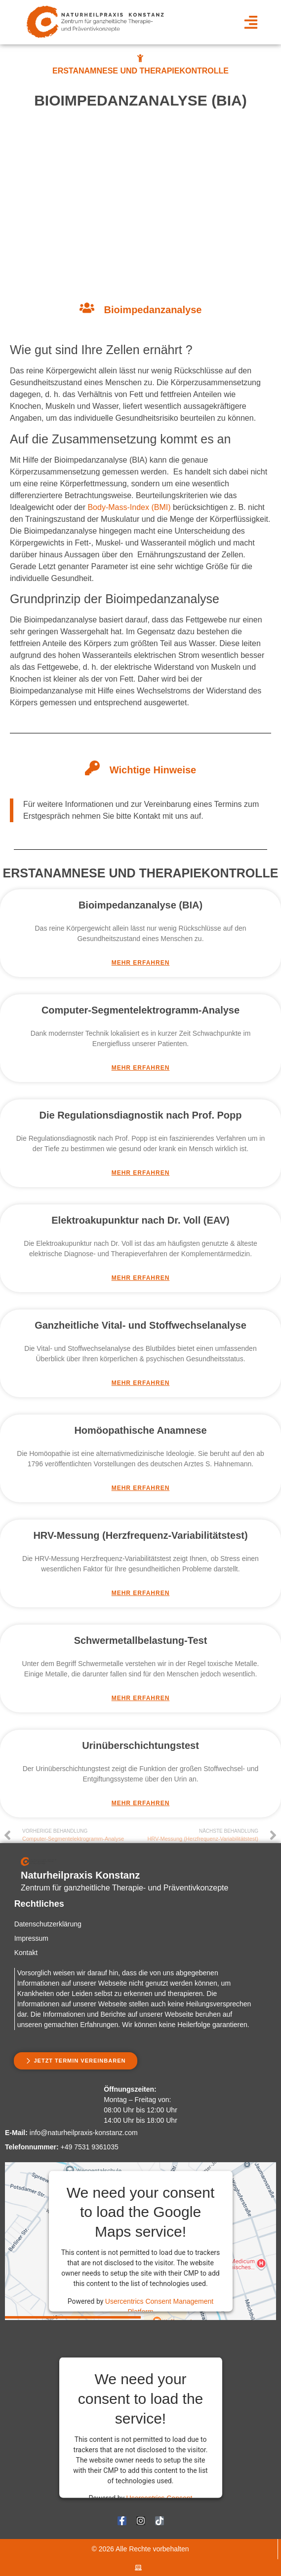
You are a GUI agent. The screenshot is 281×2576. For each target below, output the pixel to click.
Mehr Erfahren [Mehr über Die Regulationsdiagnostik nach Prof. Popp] (141, 1172)
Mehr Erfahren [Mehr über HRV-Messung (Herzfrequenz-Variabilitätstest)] (141, 1593)
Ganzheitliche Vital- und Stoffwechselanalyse (140, 1325)
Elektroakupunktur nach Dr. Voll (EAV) (140, 1220)
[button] (251, 22)
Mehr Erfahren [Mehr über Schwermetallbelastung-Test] (141, 1698)
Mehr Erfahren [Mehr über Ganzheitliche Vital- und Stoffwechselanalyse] (141, 1382)
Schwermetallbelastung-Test (140, 1640)
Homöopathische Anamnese (140, 1430)
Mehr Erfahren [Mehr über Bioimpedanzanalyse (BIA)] (141, 962)
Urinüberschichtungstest (140, 1745)
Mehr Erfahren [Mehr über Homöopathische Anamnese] (141, 1488)
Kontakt (26, 1953)
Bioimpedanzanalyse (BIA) (140, 905)
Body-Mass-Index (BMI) (128, 507)
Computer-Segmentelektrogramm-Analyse (140, 1010)
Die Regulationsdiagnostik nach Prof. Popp (140, 1115)
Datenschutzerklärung (47, 1924)
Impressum (31, 1938)
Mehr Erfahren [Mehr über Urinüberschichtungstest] (141, 1803)
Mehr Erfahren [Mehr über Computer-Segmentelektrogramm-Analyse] (141, 1067)
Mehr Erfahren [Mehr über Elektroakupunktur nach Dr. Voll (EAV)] (141, 1277)
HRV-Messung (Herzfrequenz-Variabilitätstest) (140, 1535)
